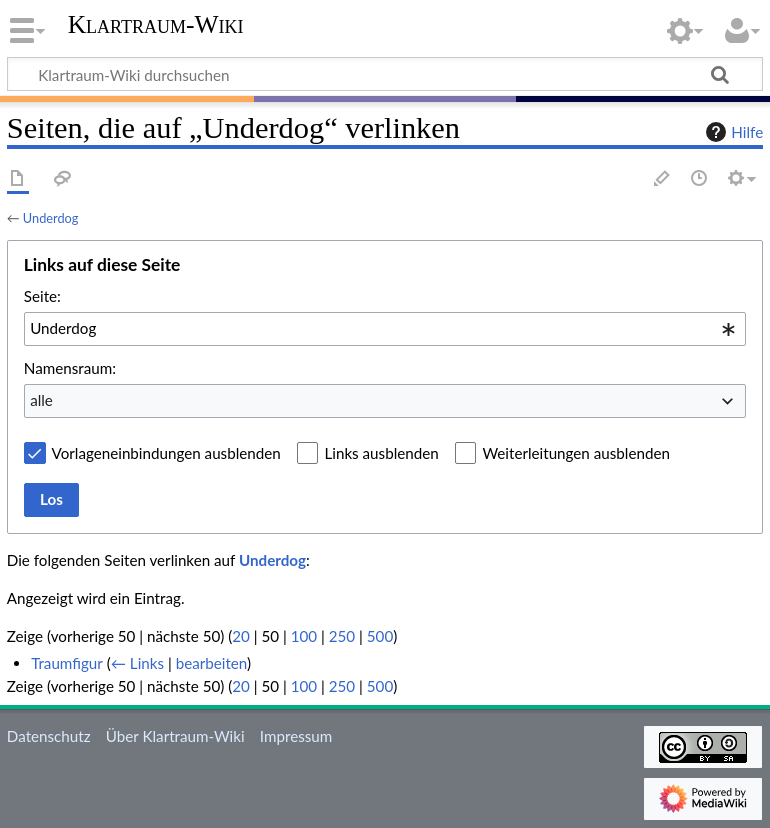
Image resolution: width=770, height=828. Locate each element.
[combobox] (385, 329)
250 (342, 636)
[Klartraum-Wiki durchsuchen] (385, 74)
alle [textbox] (41, 400)
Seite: (42, 296)
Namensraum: (70, 368)
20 (241, 636)
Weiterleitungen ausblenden (575, 453)
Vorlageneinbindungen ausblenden (166, 453)
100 (304, 636)
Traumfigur (67, 663)
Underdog (51, 218)
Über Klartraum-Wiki (175, 736)
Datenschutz (49, 736)
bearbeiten (211, 663)
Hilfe (732, 132)
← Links (137, 663)
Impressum (296, 736)
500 (380, 636)
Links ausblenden (381, 453)
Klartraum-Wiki (156, 25)
